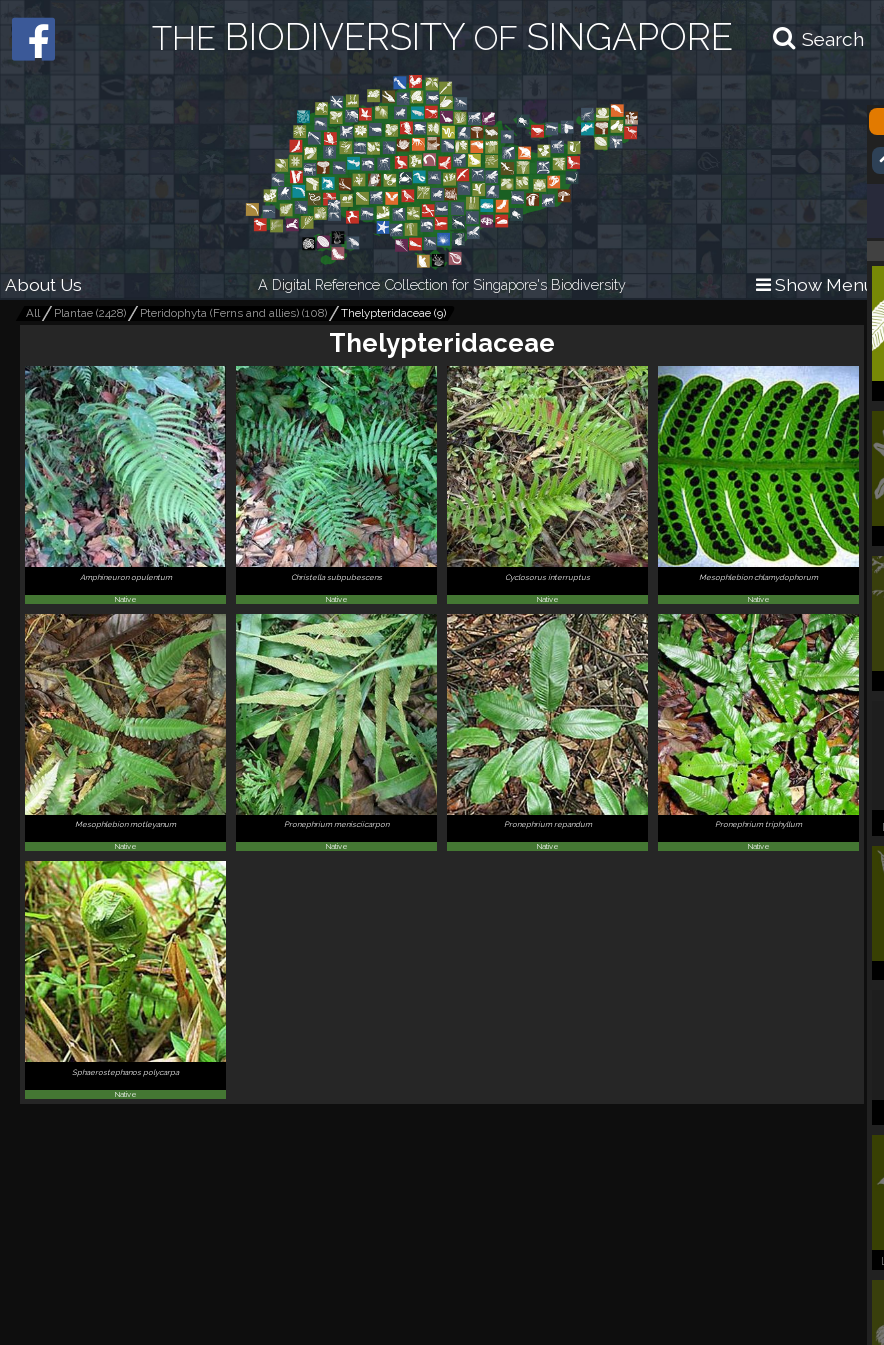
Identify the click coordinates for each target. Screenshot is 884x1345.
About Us (43, 284)
